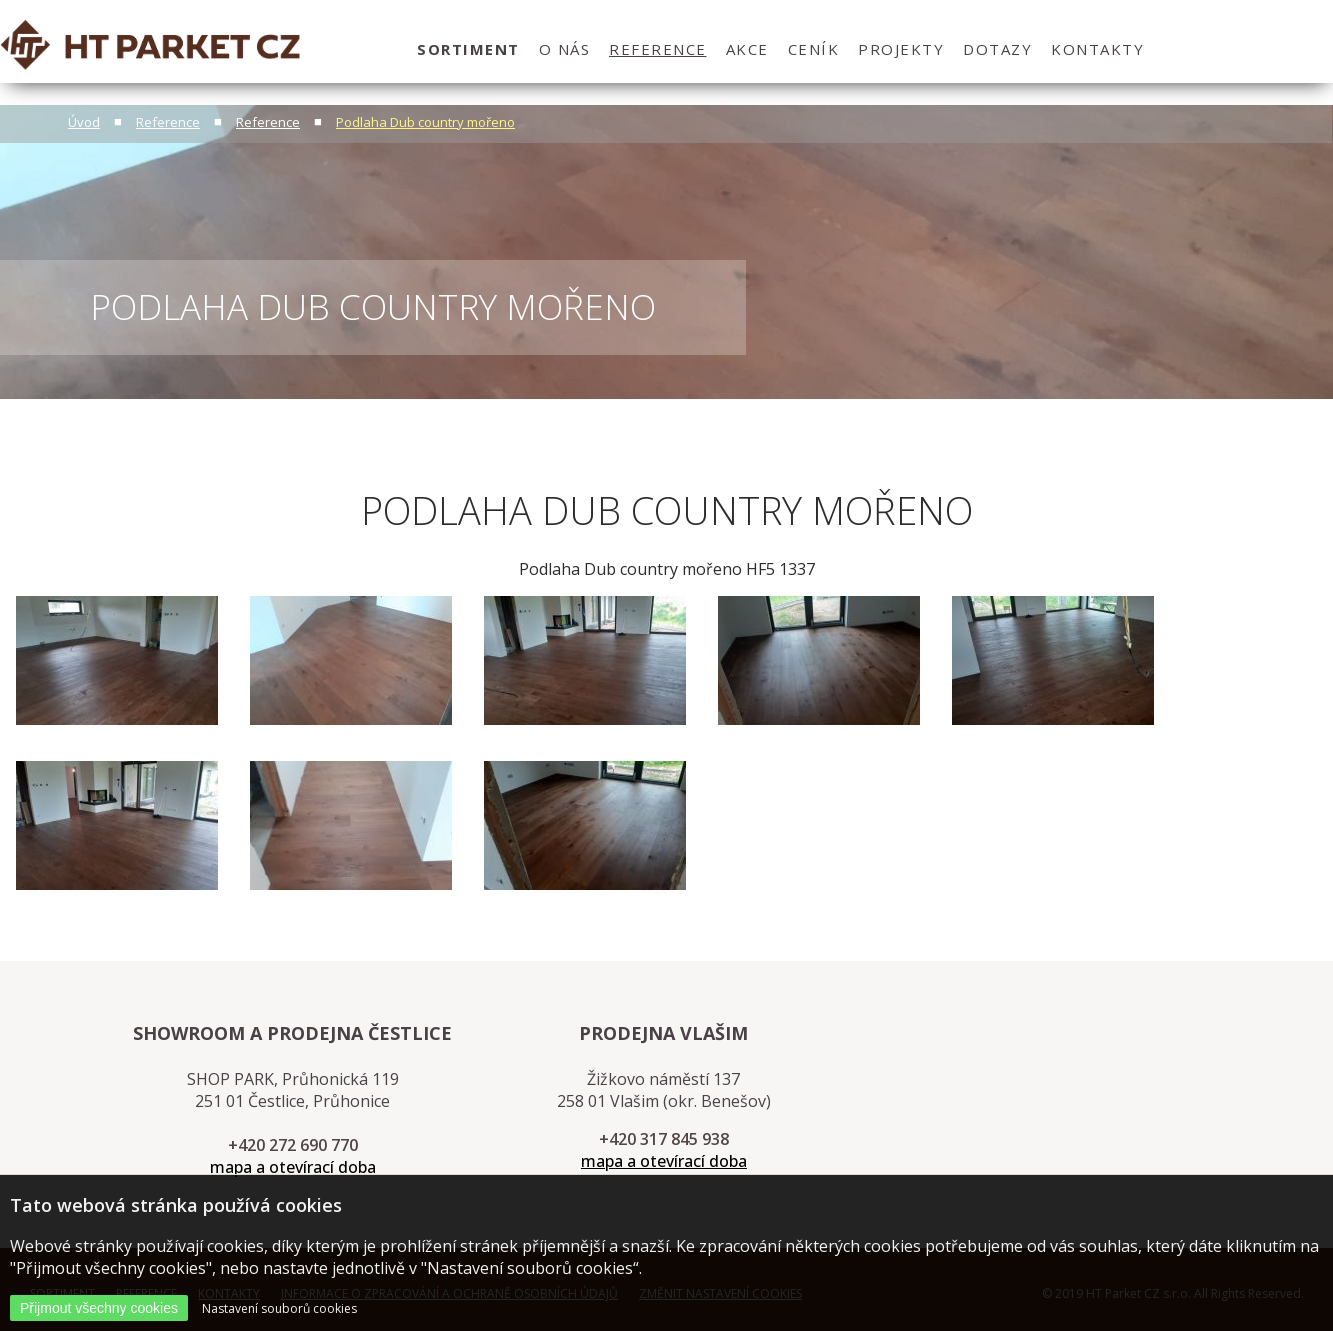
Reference (658, 49)
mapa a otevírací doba (293, 1167)
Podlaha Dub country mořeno (425, 122)
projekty (901, 49)
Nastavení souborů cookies (279, 1308)
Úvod (84, 122)
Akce (747, 49)
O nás (565, 49)
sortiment (468, 49)
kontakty (1097, 49)
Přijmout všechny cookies (99, 1308)
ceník (814, 49)
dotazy (997, 49)
